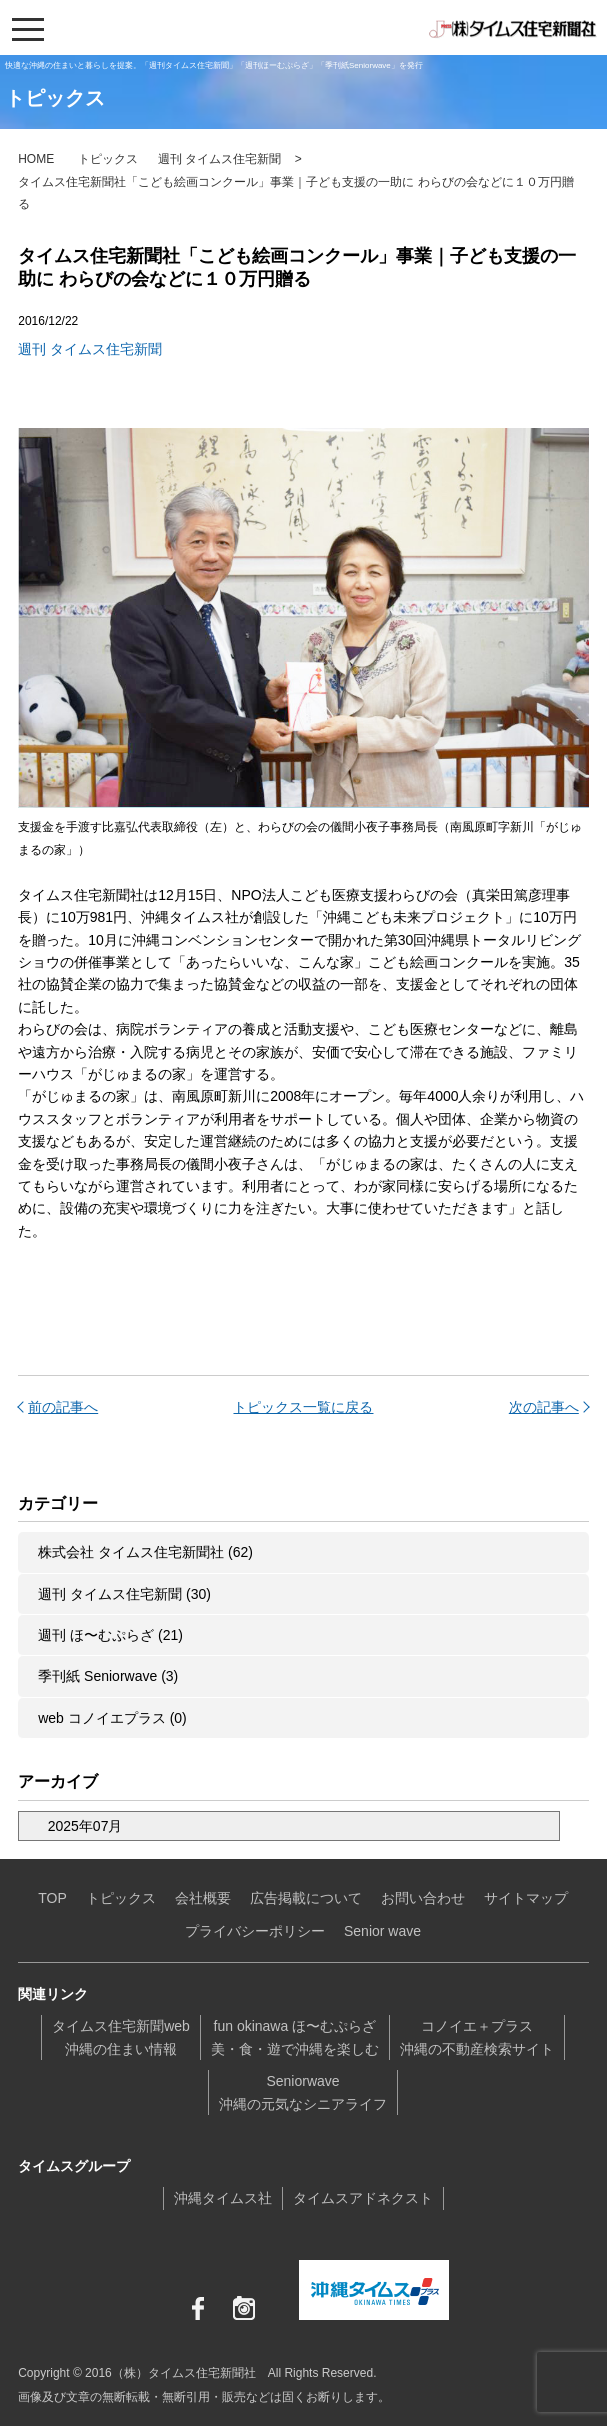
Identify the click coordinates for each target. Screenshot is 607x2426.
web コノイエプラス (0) (112, 1718)
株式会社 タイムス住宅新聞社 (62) (145, 1552)
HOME (36, 159)
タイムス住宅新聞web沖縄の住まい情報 (121, 2037)
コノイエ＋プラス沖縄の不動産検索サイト (477, 2037)
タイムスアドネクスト (363, 2198)
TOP (52, 1898)
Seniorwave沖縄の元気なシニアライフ (303, 2092)
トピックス (108, 159)
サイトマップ (526, 1898)
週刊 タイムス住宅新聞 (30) (124, 1594)
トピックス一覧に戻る (303, 1407)
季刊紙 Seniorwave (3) (108, 1676)
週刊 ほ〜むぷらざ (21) (110, 1635)
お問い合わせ (423, 1898)
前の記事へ (63, 1407)
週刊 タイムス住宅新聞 (219, 159)
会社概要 (203, 1898)
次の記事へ (544, 1407)
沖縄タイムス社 (223, 2198)
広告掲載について (306, 1898)
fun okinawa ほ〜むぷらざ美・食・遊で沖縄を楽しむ (295, 2037)
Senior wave (382, 1931)
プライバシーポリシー (255, 1931)
